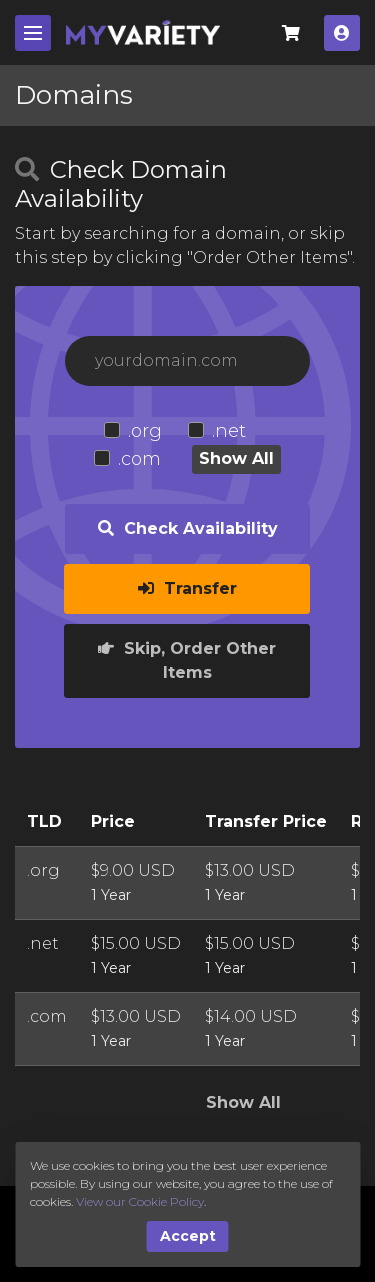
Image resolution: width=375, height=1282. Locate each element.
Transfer (187, 588)
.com (139, 459)
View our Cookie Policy (140, 1201)
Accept (188, 1236)
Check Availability (188, 528)
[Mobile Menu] (33, 33)
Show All (236, 458)
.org (145, 431)
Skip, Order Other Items (187, 660)
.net (229, 431)
